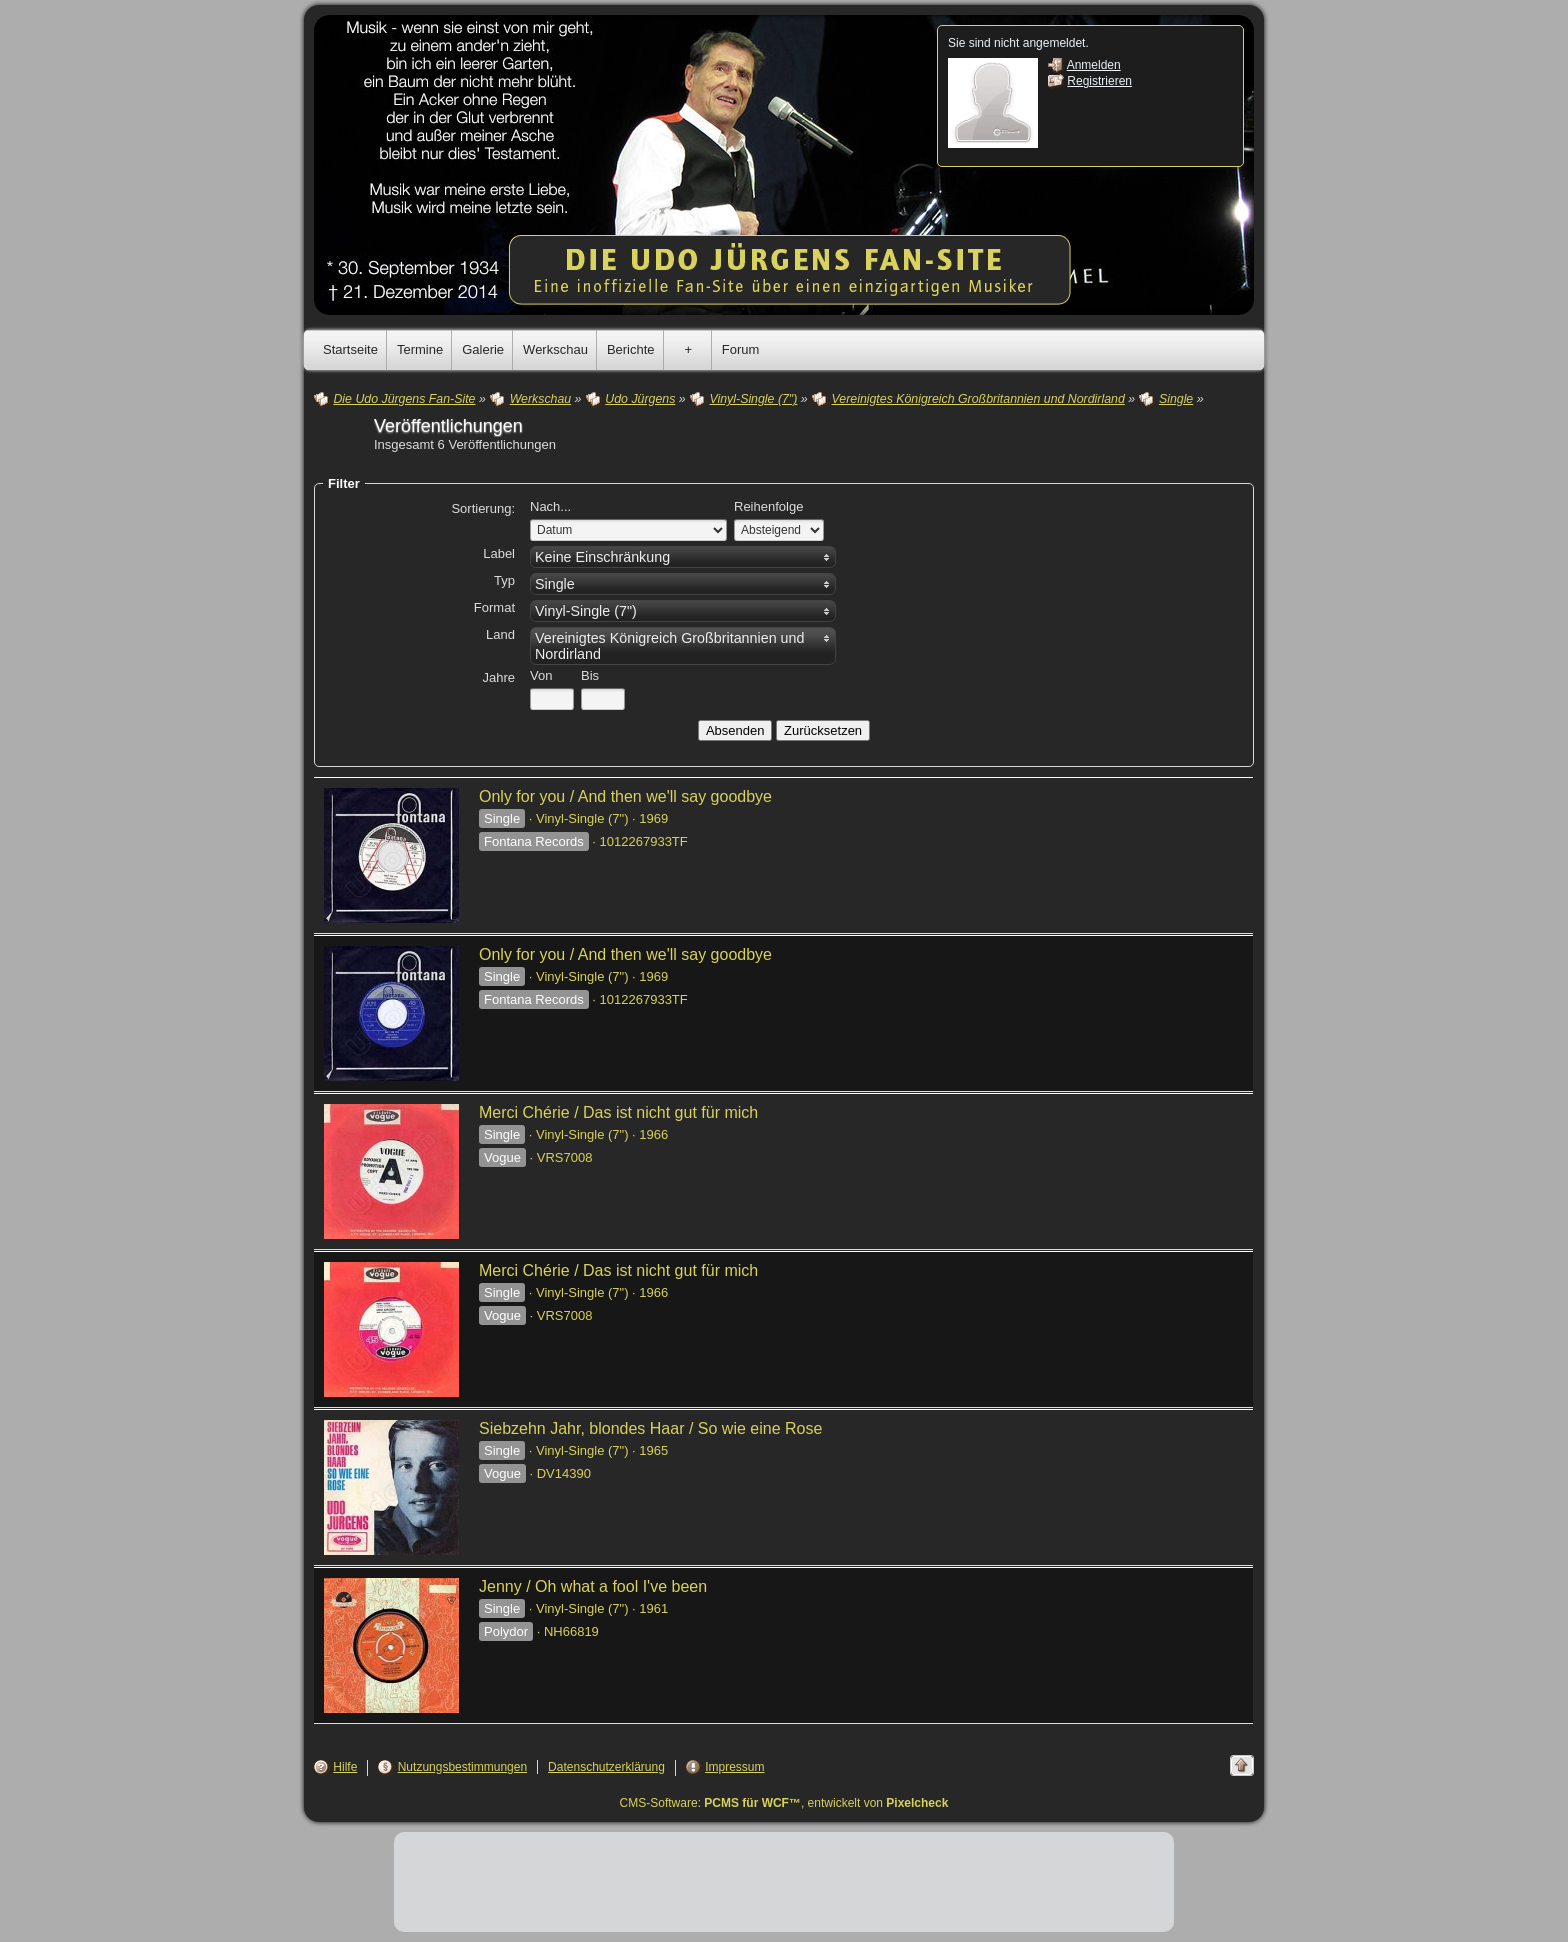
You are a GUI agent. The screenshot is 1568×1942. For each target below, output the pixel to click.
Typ (504, 580)
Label (499, 553)
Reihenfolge (768, 506)
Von (541, 675)
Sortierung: (483, 508)
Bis (590, 675)
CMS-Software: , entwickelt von (784, 1803)
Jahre (498, 677)
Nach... (550, 506)
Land (500, 634)
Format (494, 607)
